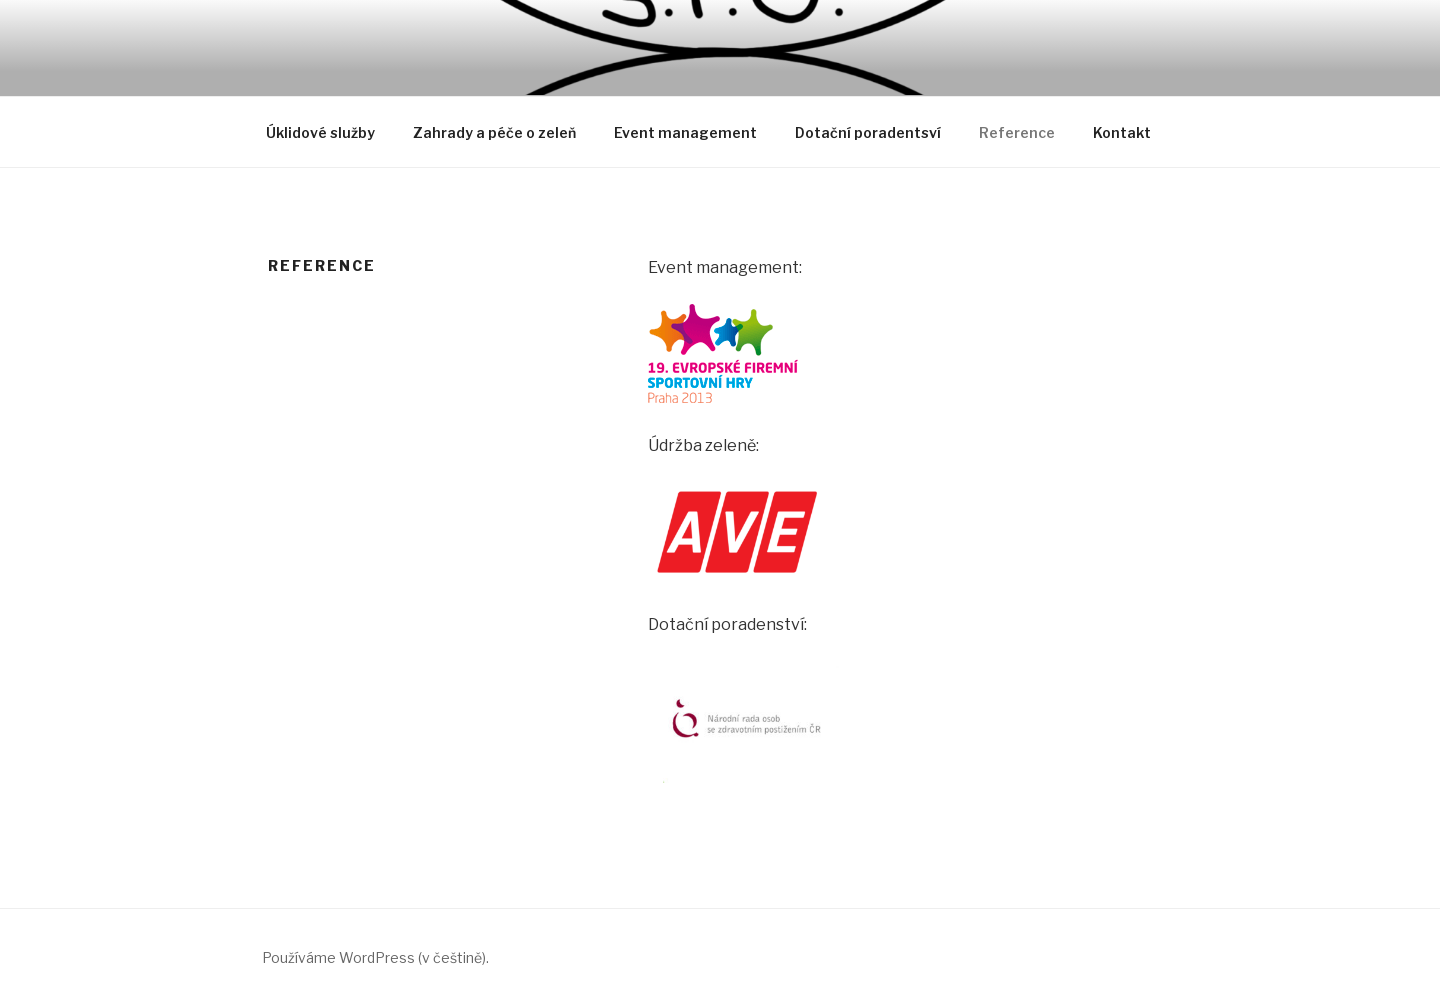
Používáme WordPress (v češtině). (375, 957)
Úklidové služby (320, 132)
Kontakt (1122, 132)
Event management (685, 132)
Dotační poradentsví (868, 132)
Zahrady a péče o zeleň (494, 132)
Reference (1017, 132)
